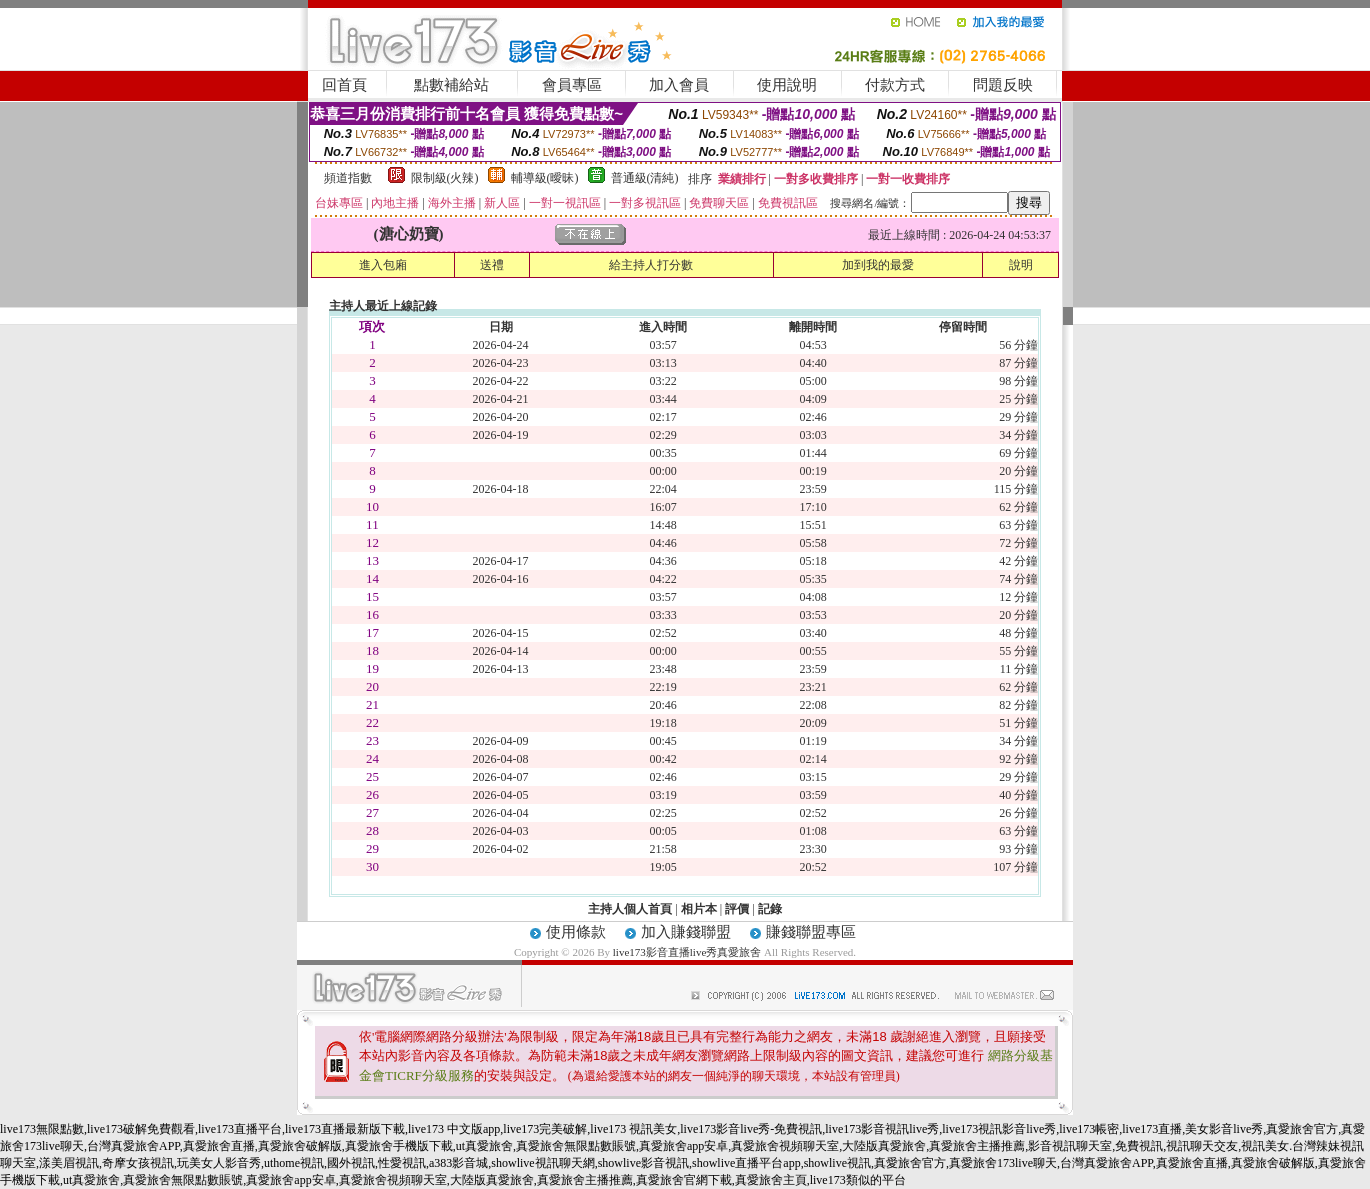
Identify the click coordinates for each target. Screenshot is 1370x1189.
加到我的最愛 (878, 265)
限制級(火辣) (445, 178)
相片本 (699, 909)
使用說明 (787, 85)
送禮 (492, 265)
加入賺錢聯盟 (686, 932)
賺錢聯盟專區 (811, 932)
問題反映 (1003, 85)
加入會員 (679, 85)
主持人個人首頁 (630, 909)
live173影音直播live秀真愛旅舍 (687, 952)
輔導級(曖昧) (545, 178)
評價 (737, 909)
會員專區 (572, 85)
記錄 (770, 909)
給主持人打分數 (651, 265)
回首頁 (344, 85)
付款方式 (895, 85)
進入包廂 (383, 265)
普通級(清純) (645, 178)
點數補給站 (451, 85)
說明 (1021, 265)
